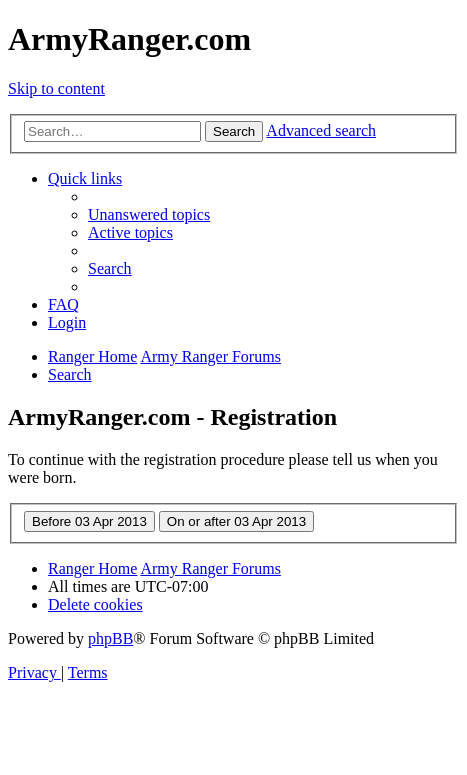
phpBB (110, 638)
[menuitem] (149, 214)
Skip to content (56, 88)
